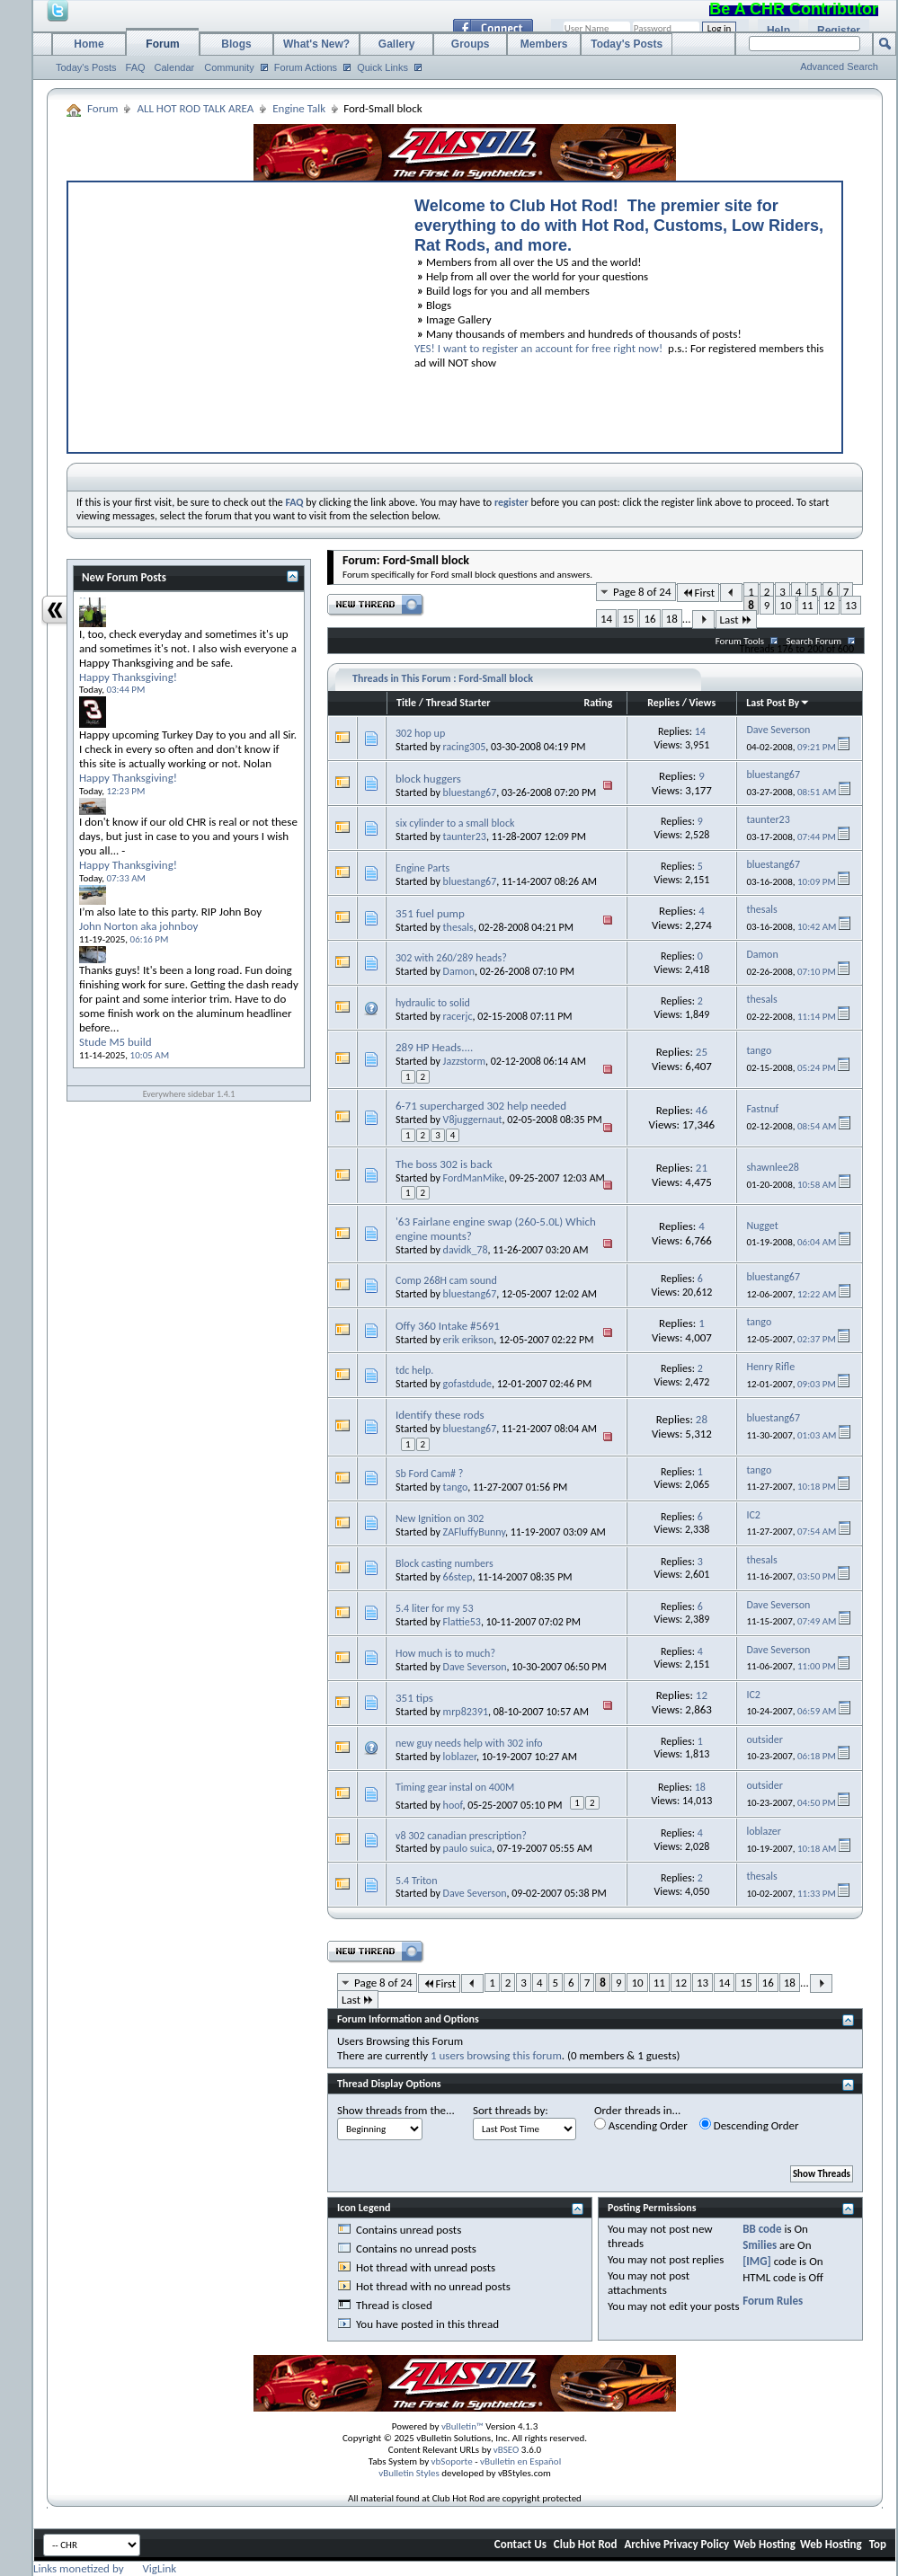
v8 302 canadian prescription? (461, 1835)
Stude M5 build (115, 1042)
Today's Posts (86, 67)
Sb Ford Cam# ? (429, 1473)
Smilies (759, 2245)
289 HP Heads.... (434, 1047)
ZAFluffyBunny (474, 1532)
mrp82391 (465, 1711)
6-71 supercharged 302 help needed (481, 1105)
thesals (458, 927)
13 (851, 605)
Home (88, 44)
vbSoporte (452, 2461)
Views (702, 702)
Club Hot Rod (586, 2544)
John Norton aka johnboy (138, 926)
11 (808, 605)
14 (606, 618)
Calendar (175, 67)
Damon (459, 971)
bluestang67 (470, 792)
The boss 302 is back (444, 1164)
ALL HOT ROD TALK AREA (195, 108)
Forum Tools (740, 641)
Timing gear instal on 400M (455, 1787)
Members (544, 44)
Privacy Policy (696, 2544)
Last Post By (778, 702)
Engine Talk (298, 108)
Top (877, 2544)
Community (229, 67)
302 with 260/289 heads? (451, 958)
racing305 (464, 746)
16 (649, 618)
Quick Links (382, 67)
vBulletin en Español (520, 2461)
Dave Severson (475, 1666)
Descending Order (749, 2125)
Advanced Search (839, 66)
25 (701, 1051)
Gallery (396, 44)
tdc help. (414, 1370)
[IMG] (756, 2261)
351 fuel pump (430, 913)
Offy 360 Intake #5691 (448, 1325)
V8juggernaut (472, 1119)
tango (455, 1487)
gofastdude (467, 1383)
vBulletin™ (462, 2426)
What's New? (316, 44)
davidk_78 (465, 1250)
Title (406, 702)
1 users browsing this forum (496, 2055)
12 (829, 605)
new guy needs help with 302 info (469, 1743)
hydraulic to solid (433, 1002)
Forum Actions (305, 67)
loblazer (459, 1756)
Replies (663, 702)
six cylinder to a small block (455, 823)
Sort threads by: (510, 2110)
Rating (597, 702)
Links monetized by (104, 2568)
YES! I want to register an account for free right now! (538, 348)
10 (785, 605)
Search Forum (814, 641)
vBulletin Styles (409, 2473)
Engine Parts (422, 868)
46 (701, 1110)
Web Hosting (765, 2544)
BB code (761, 2228)
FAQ (136, 67)
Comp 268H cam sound (446, 1280)
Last (736, 619)
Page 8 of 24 (642, 591)
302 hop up (420, 733)
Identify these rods (440, 1414)
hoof (453, 1805)
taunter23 (464, 836)
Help (778, 30)
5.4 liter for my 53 (434, 1608)
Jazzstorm (464, 1061)
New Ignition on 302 (440, 1518)
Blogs (236, 44)
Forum (162, 44)
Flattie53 (462, 1622)
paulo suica (468, 1848)
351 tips (414, 1697)
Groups (470, 44)
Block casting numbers (444, 1563)
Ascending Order (641, 2125)
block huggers (428, 778)
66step (458, 1577)
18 (672, 618)
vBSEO (506, 2450)
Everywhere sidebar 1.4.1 (189, 1094)
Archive (642, 2544)
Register (838, 30)
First (698, 592)
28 (701, 1419)
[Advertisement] (233, 312)
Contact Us (520, 2544)
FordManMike (473, 1178)
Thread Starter (458, 702)
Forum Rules (772, 2300)
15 (628, 618)
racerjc (458, 1016)
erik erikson (468, 1339)
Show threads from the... (396, 2110)
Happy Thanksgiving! (128, 677)
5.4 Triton (416, 1880)
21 (701, 1167)
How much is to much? (445, 1653)
